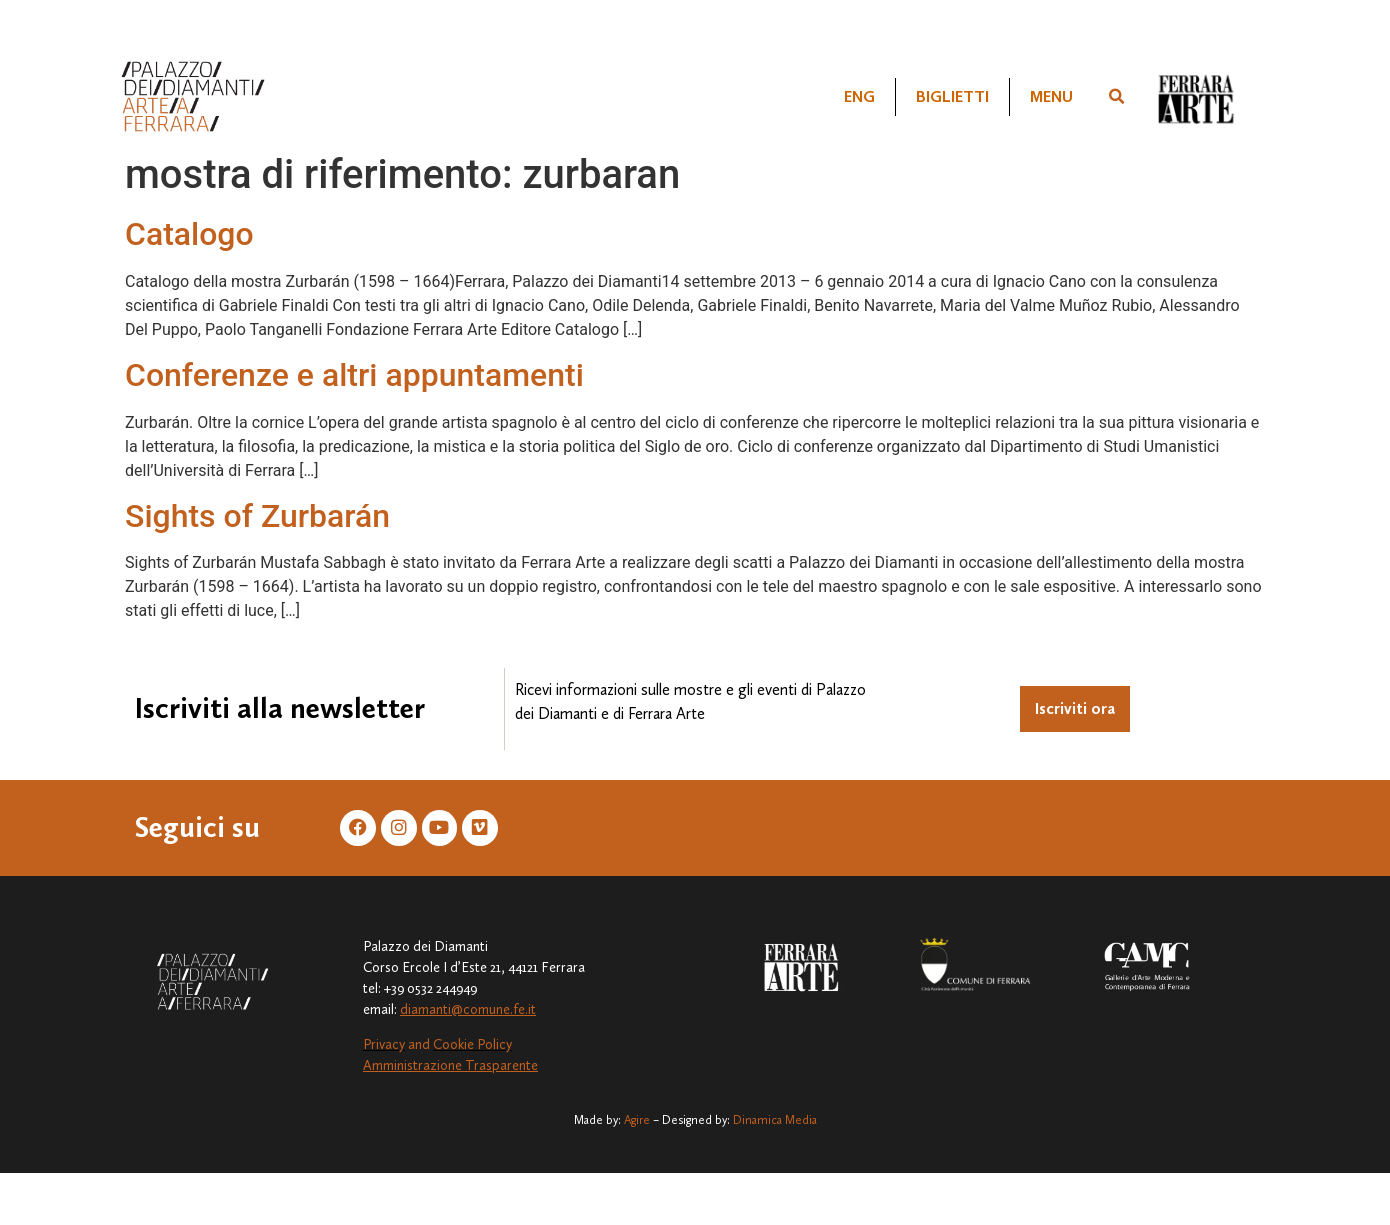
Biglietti (952, 96)
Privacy (384, 1044)
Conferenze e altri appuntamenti (354, 375)
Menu (1051, 96)
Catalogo (189, 234)
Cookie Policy (472, 1044)
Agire (637, 1120)
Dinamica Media (775, 1120)
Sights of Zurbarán (257, 516)
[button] (1117, 97)
